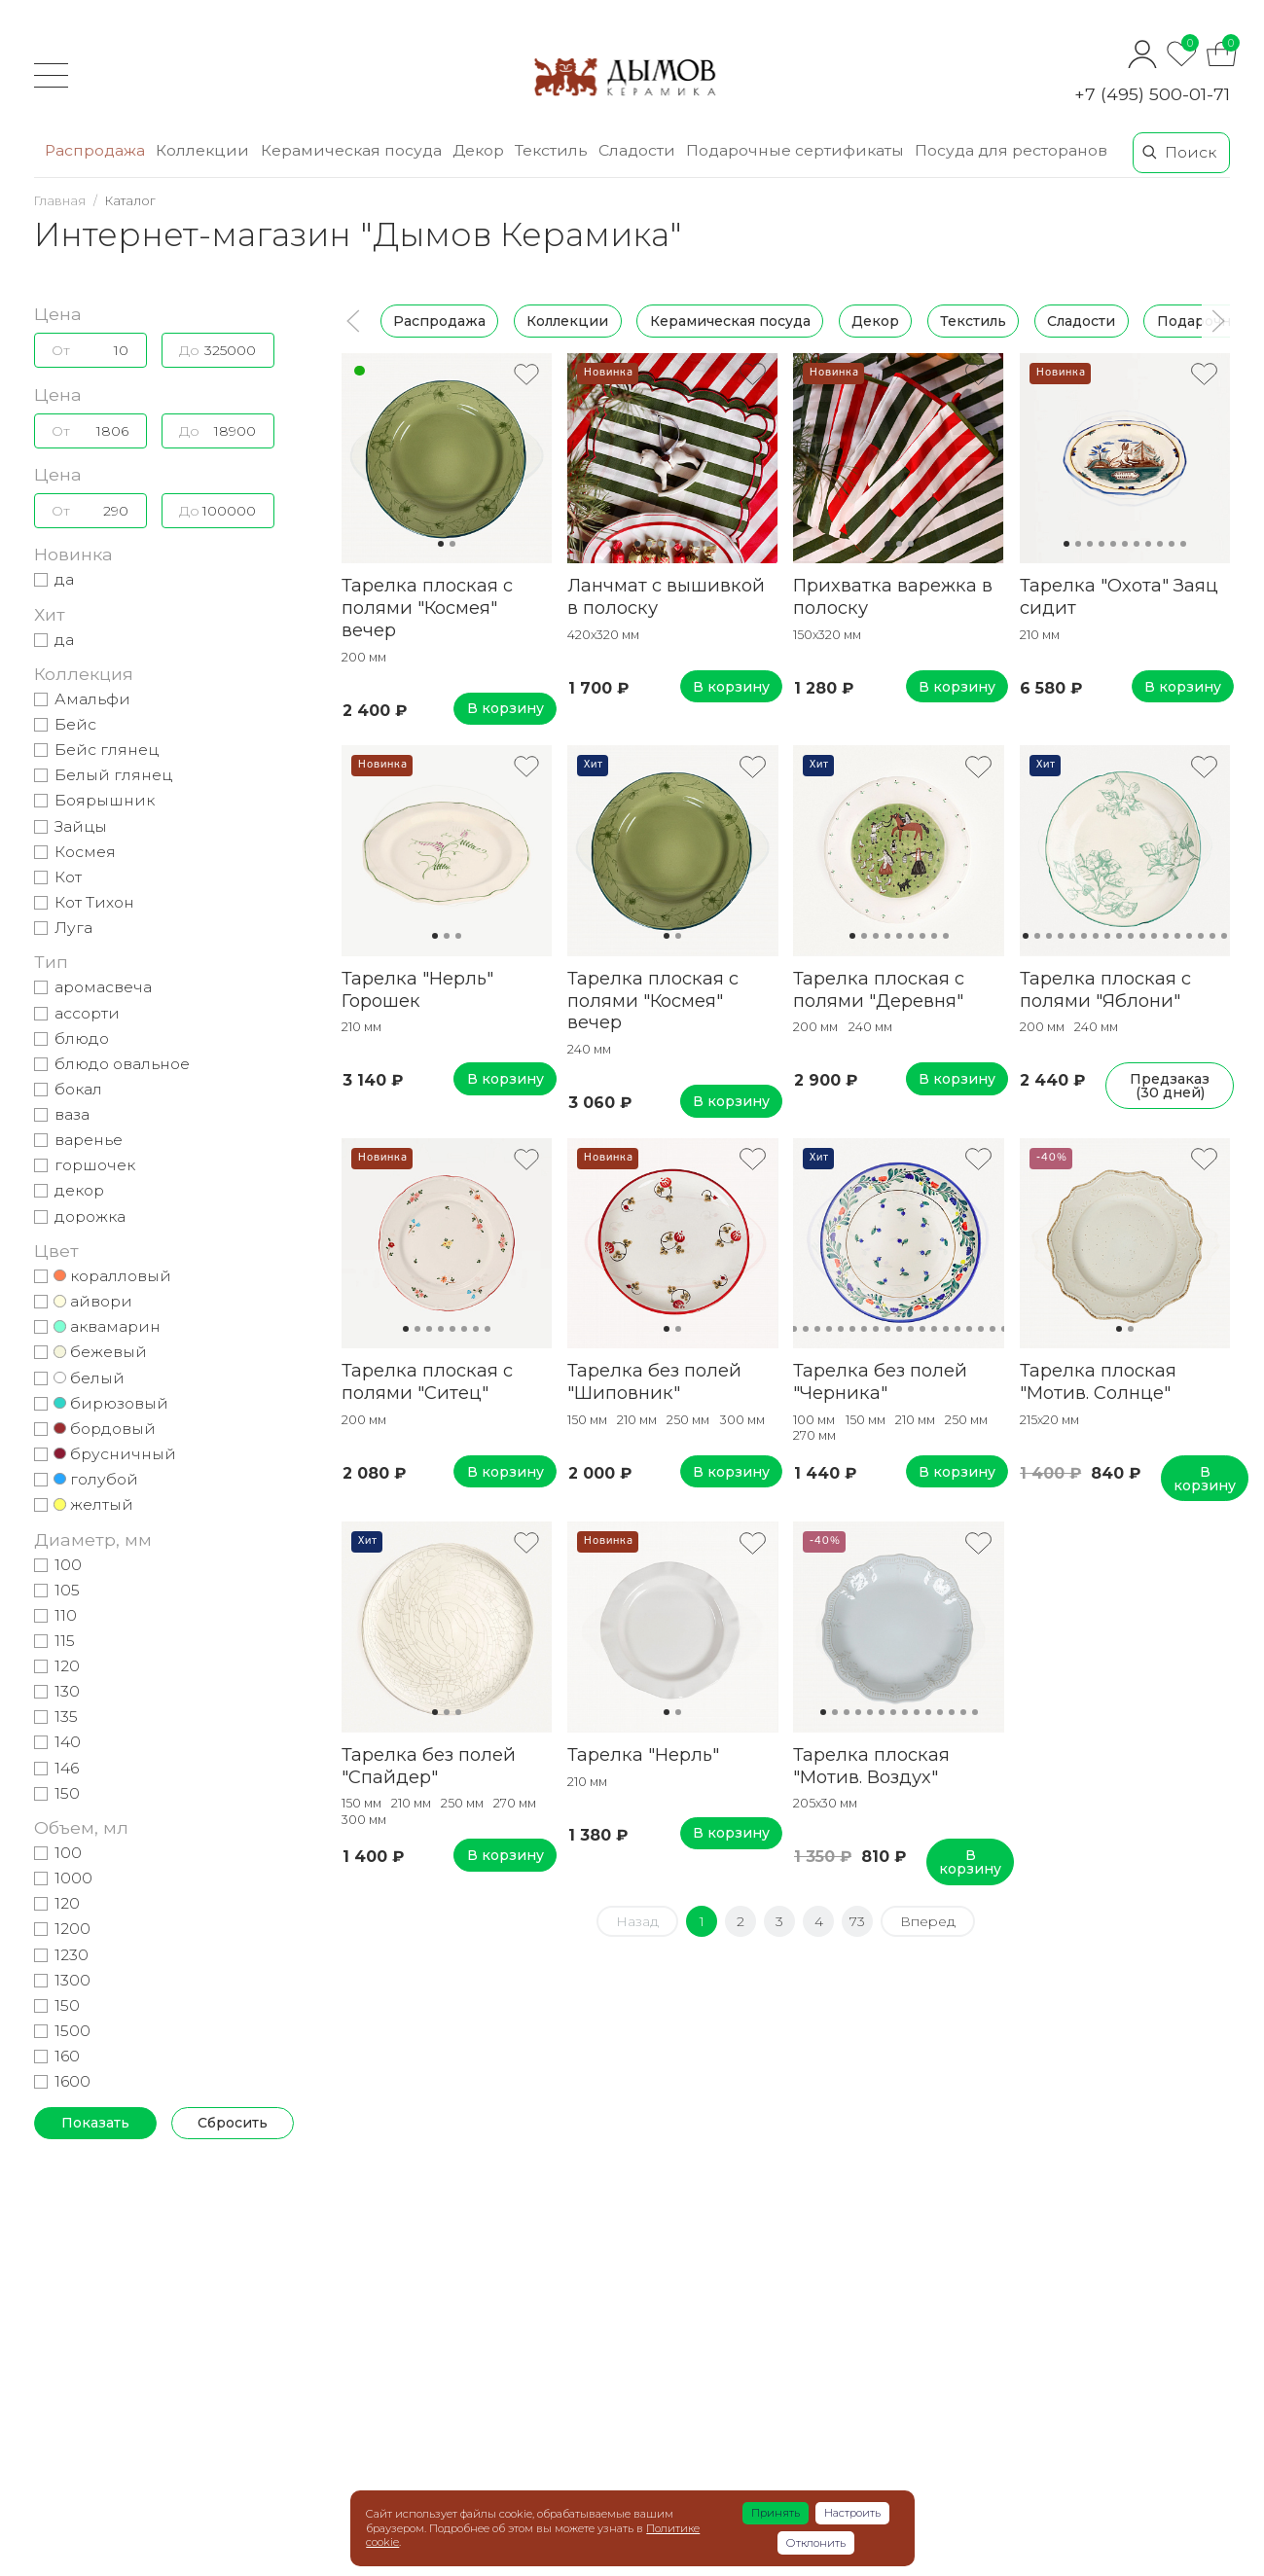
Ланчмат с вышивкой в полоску (666, 596)
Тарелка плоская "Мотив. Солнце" (1098, 1381)
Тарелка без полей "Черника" (880, 1381)
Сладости (1082, 321)
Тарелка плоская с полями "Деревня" (878, 989)
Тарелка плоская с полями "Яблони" (1105, 989)
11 (1183, 544)
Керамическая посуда (730, 321)
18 (1224, 936)
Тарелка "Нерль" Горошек (417, 989)
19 (992, 1329)
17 (1212, 936)
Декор (875, 321)
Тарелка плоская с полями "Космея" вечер (427, 607)
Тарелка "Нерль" (643, 1754)
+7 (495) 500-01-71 (1152, 94)
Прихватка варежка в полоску (893, 596)
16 (1201, 936)
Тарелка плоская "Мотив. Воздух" (871, 1765)
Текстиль (973, 321)
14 (1177, 936)
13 (1166, 936)
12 (1154, 936)
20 (1004, 1329)
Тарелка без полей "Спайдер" (429, 1765)
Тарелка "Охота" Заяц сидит (1119, 596)
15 (1189, 936)
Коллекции (568, 321)
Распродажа (439, 321)
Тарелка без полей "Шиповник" (654, 1381)
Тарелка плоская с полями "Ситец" (427, 1381)
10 (1171, 544)
